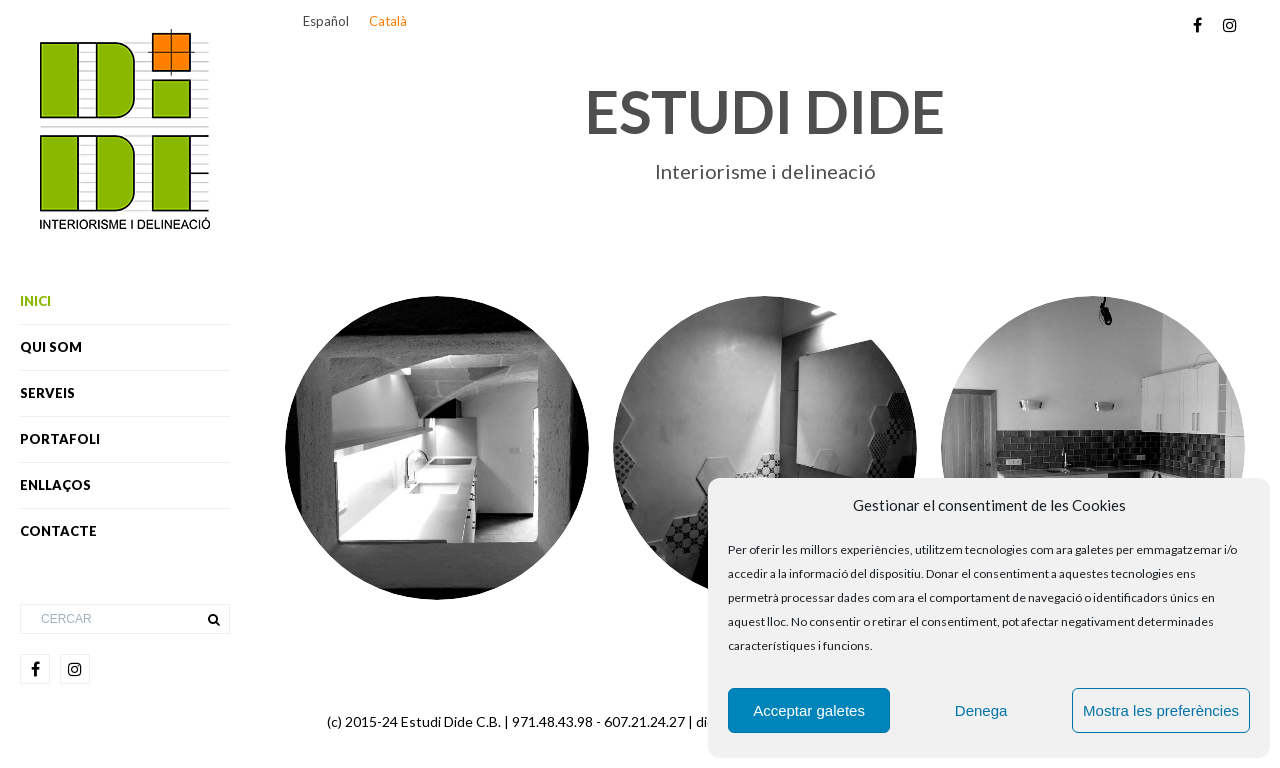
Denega (981, 710)
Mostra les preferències (1161, 710)
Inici (35, 301)
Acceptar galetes (809, 710)
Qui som (51, 347)
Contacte (58, 531)
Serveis (47, 393)
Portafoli (60, 439)
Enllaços (55, 485)
